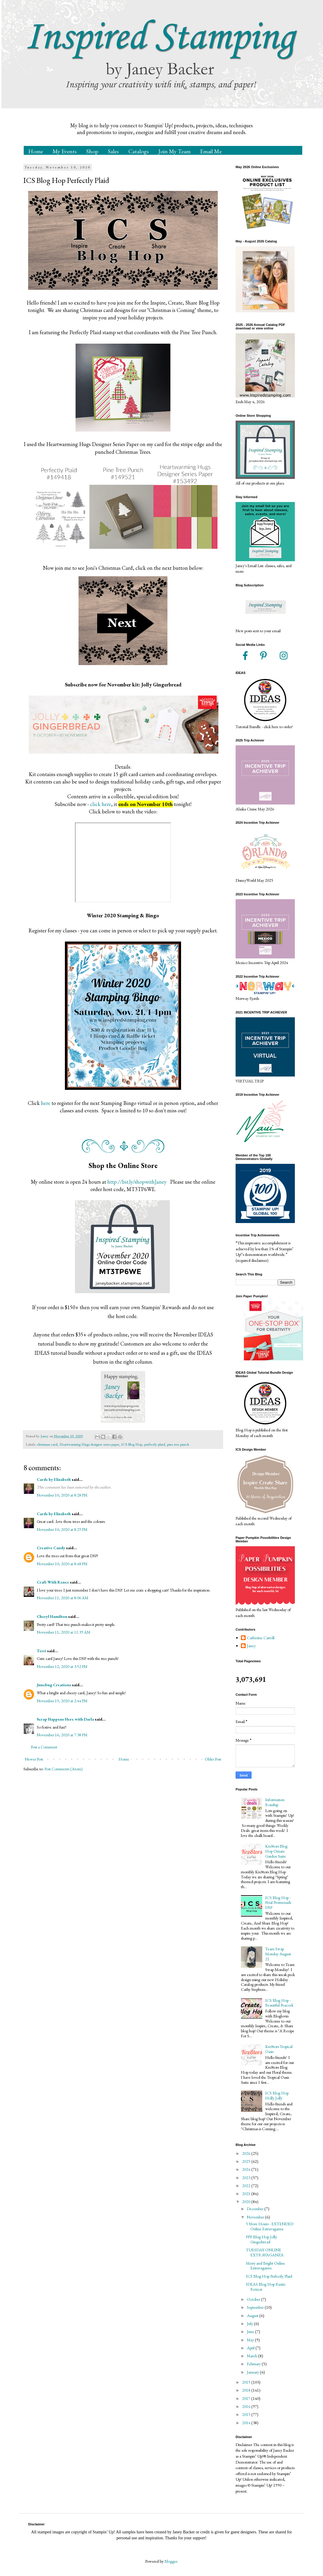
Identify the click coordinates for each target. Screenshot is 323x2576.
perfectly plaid (154, 1444)
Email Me (211, 151)
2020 (246, 2201)
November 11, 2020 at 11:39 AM (63, 1632)
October (254, 2299)
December (255, 2208)
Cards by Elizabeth (54, 1479)
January (253, 2372)
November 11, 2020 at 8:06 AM (62, 1597)
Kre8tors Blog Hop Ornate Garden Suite (276, 1851)
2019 (246, 2382)
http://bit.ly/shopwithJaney (137, 1181)
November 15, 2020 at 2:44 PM (62, 1700)
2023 (246, 2177)
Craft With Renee (53, 1582)
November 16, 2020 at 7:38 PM (62, 1734)
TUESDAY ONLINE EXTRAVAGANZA (265, 2252)
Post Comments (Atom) (63, 1768)
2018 (246, 2390)
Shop (92, 151)
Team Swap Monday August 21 (278, 1954)
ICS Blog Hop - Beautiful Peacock (279, 2003)
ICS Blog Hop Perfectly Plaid (269, 2276)
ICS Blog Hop (131, 1444)
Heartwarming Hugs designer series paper (89, 1444)
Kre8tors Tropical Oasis (278, 2049)
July (250, 2323)
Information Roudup (274, 1802)
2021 (246, 2193)
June (251, 2331)
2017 (246, 2398)
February (254, 2363)
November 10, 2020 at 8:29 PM (62, 1529)
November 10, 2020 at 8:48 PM (62, 1563)
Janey (251, 1645)
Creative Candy (51, 1547)
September (256, 2307)
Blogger (170, 2561)
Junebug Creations (54, 1684)
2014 (246, 2422)
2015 (246, 2414)
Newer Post (34, 1759)
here (45, 1103)
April (251, 2347)
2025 (246, 2161)
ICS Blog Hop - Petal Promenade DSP (278, 1902)
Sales (113, 151)
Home (35, 151)
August (253, 2315)
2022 (246, 2185)
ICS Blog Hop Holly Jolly (277, 2095)
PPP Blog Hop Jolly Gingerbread (261, 2239)
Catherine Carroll (260, 1637)
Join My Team (174, 151)
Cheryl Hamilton (52, 1616)
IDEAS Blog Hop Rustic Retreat (266, 2286)
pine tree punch (178, 1444)
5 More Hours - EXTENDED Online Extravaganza (269, 2226)
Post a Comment (44, 1747)
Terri (41, 1650)
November (256, 2217)
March (252, 2355)
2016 (246, 2406)
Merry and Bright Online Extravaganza (265, 2265)
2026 (246, 2153)
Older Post (213, 1759)
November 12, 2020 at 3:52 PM (62, 1666)
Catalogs (138, 151)
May (251, 2339)
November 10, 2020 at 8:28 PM (62, 1495)
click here (100, 804)
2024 (246, 2169)
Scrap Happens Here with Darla (65, 1719)
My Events (64, 151)
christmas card (47, 1444)
